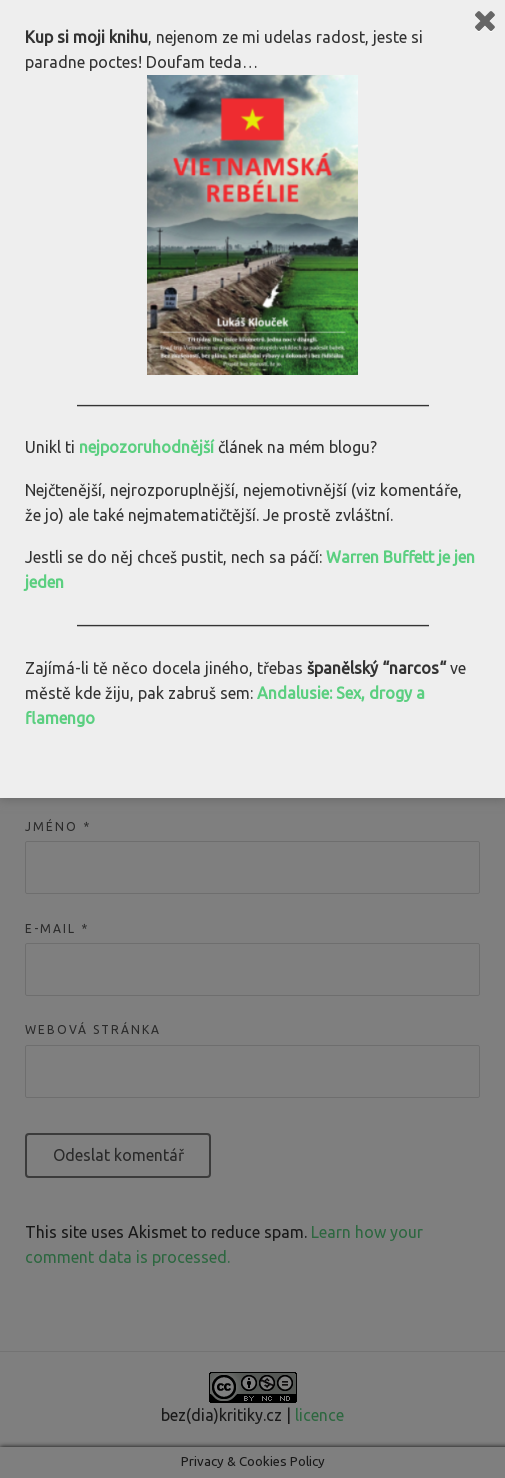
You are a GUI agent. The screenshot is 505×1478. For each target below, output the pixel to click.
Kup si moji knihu (86, 37)
